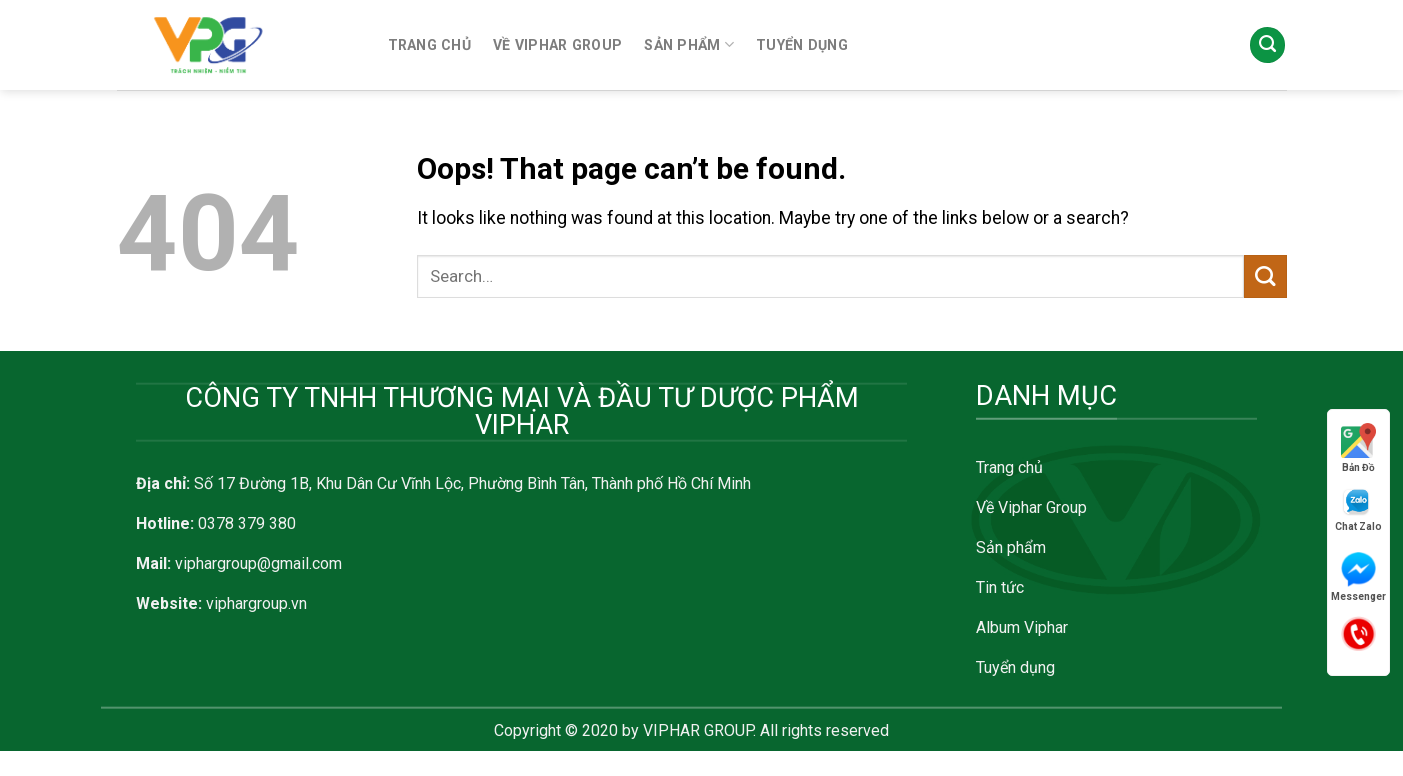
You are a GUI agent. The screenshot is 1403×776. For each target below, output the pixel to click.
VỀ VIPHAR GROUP (557, 45)
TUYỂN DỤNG (802, 45)
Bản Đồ (1358, 448)
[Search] (1267, 45)
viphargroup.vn (256, 603)
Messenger (1358, 577)
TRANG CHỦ (430, 45)
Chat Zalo (1358, 509)
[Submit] (1265, 276)
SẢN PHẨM (689, 44)
